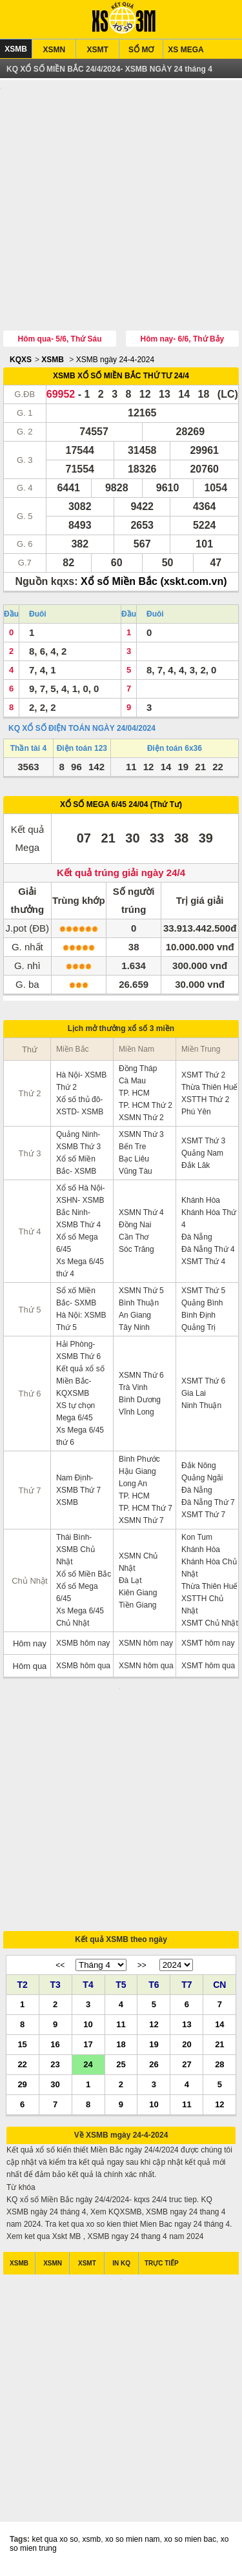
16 (54, 2048)
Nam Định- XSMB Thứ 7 (78, 1485)
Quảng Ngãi (202, 1479)
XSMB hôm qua (83, 1666)
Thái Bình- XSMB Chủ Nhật (75, 1551)
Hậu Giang (137, 1472)
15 (21, 2048)
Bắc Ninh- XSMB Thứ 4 (78, 1220)
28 (219, 2068)
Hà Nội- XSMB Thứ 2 (81, 1082)
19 (153, 2048)
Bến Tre (132, 1147)
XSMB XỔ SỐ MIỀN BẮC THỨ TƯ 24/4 (121, 377)
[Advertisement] (121, 208)
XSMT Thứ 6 (203, 1382)
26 (153, 2068)
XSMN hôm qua (146, 1666)
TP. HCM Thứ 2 (145, 1106)
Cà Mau (132, 1082)
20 (186, 2048)
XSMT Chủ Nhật (209, 1624)
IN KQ (121, 2267)
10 (87, 2028)
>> (141, 1969)
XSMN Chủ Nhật (138, 1563)
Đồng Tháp (138, 1069)
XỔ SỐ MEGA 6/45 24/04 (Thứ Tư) (121, 805)
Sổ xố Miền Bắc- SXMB (76, 1298)
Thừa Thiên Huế (209, 1088)
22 (21, 2068)
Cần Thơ (133, 1238)
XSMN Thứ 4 (141, 1213)
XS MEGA (185, 49)
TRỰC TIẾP (162, 2267)
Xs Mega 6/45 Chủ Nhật (80, 1618)
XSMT (97, 49)
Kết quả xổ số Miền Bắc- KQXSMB (80, 1382)
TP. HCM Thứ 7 (145, 1509)
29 (21, 2088)
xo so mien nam (132, 2546)
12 (153, 2028)
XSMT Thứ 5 (203, 1291)
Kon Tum (196, 1538)
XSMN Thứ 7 (141, 1521)
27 (186, 2068)
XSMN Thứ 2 (141, 1118)
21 (219, 2048)
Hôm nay (29, 1645)
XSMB (16, 49)
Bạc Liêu (134, 1160)
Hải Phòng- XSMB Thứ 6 (78, 1351)
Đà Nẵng (196, 1238)
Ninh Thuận (201, 1406)
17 (87, 2048)
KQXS (21, 360)
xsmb (92, 2546)
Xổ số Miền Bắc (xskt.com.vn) (154, 582)
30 (54, 2088)
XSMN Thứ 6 (141, 1376)
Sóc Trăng (136, 1250)
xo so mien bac (190, 2546)
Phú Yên (196, 1113)
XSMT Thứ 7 (203, 1515)
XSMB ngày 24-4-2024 (115, 360)
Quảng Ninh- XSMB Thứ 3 (78, 1141)
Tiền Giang (138, 1606)
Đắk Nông (198, 1466)
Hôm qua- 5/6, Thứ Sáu (60, 340)
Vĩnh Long (136, 1413)
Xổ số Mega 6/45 (77, 1244)
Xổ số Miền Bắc (83, 1575)
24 (87, 2068)
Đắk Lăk (195, 1166)
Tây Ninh (134, 1328)
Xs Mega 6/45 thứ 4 (80, 1269)
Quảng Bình (202, 1304)
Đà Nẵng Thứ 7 (208, 1503)
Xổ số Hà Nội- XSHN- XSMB (80, 1195)
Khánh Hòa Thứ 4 (208, 1220)
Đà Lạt (130, 1581)
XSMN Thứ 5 (141, 1291)
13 (186, 2028)
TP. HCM (134, 1094)
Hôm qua (30, 1667)
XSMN (54, 49)
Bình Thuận (139, 1304)
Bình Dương (140, 1401)
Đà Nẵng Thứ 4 (208, 1250)
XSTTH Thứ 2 (205, 1100)
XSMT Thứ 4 (203, 1262)
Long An (133, 1484)
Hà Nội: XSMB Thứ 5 (81, 1322)
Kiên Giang (138, 1594)
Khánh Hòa (200, 1201)
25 (120, 2068)
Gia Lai (193, 1394)
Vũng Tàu (135, 1172)
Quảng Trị (198, 1328)
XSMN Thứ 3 (141, 1135)
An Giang (135, 1316)
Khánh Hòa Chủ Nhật (209, 1569)
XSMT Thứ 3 (203, 1142)
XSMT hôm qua (208, 1666)
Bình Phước (139, 1460)
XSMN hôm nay (146, 1644)
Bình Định (198, 1316)
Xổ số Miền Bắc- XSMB (76, 1166)
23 (54, 2068)
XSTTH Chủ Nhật (202, 1606)
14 (219, 2028)
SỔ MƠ (141, 49)
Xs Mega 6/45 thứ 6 (80, 1437)
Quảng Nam (202, 1154)
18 (120, 2048)
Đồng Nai (135, 1226)
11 (120, 2028)
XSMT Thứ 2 (203, 1076)
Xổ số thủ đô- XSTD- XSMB (79, 1107)
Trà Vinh (133, 1388)
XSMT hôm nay (207, 1644)
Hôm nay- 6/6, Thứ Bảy (183, 340)
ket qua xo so (54, 2546)
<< (60, 1969)
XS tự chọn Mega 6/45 (75, 1413)
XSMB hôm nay (83, 1644)
